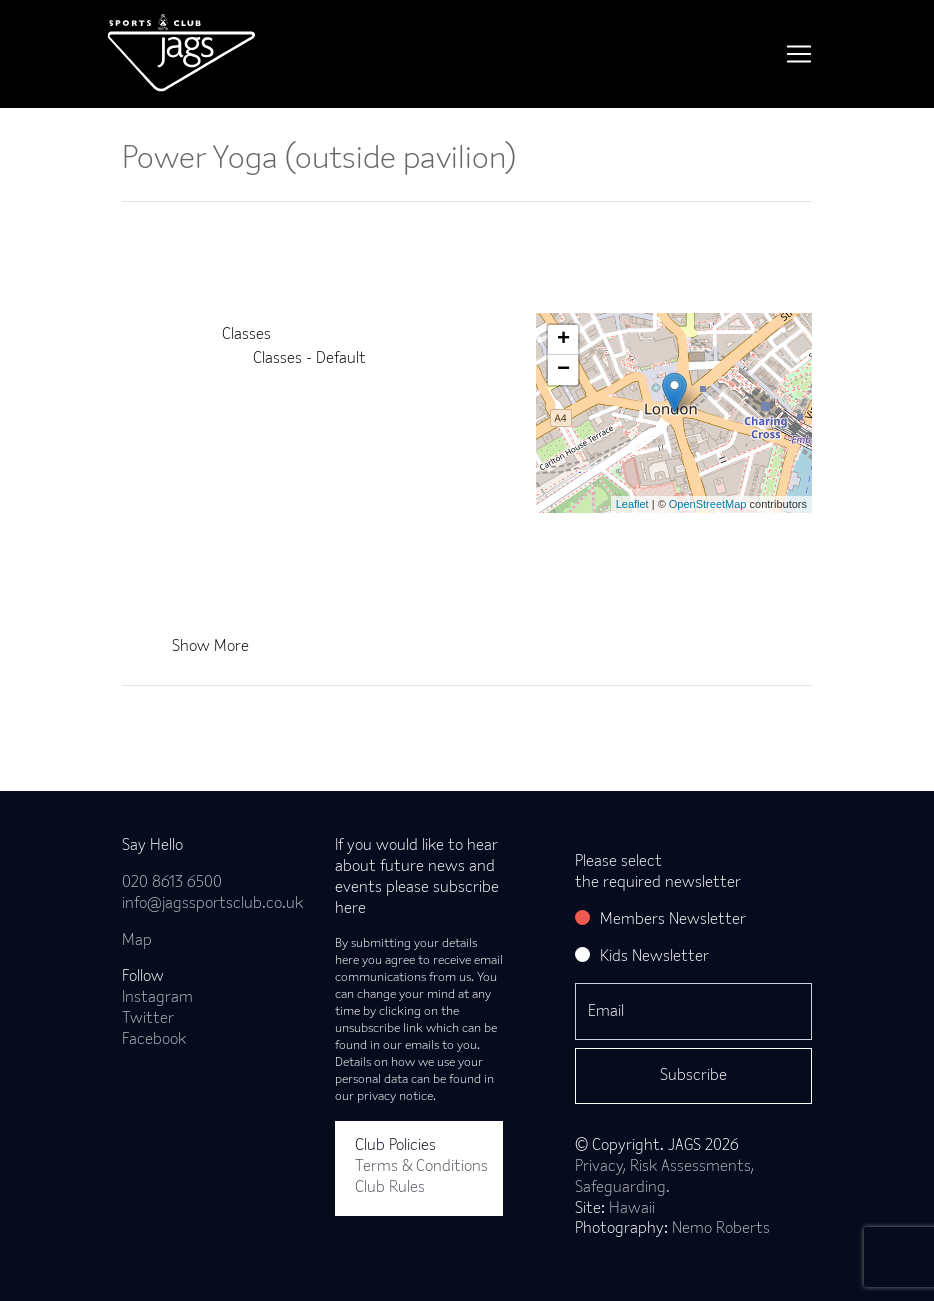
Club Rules (390, 1188)
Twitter (148, 1019)
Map (137, 941)
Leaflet (632, 504)
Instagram (157, 998)
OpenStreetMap (708, 504)
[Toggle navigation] (799, 54)
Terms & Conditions (421, 1167)
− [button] (563, 370)
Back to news (200, 718)
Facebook (154, 1040)
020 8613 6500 (172, 883)
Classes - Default (309, 359)
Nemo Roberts (721, 1229)
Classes (246, 335)
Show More (210, 647)
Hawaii (632, 1209)
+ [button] (563, 340)
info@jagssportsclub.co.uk (212, 904)
